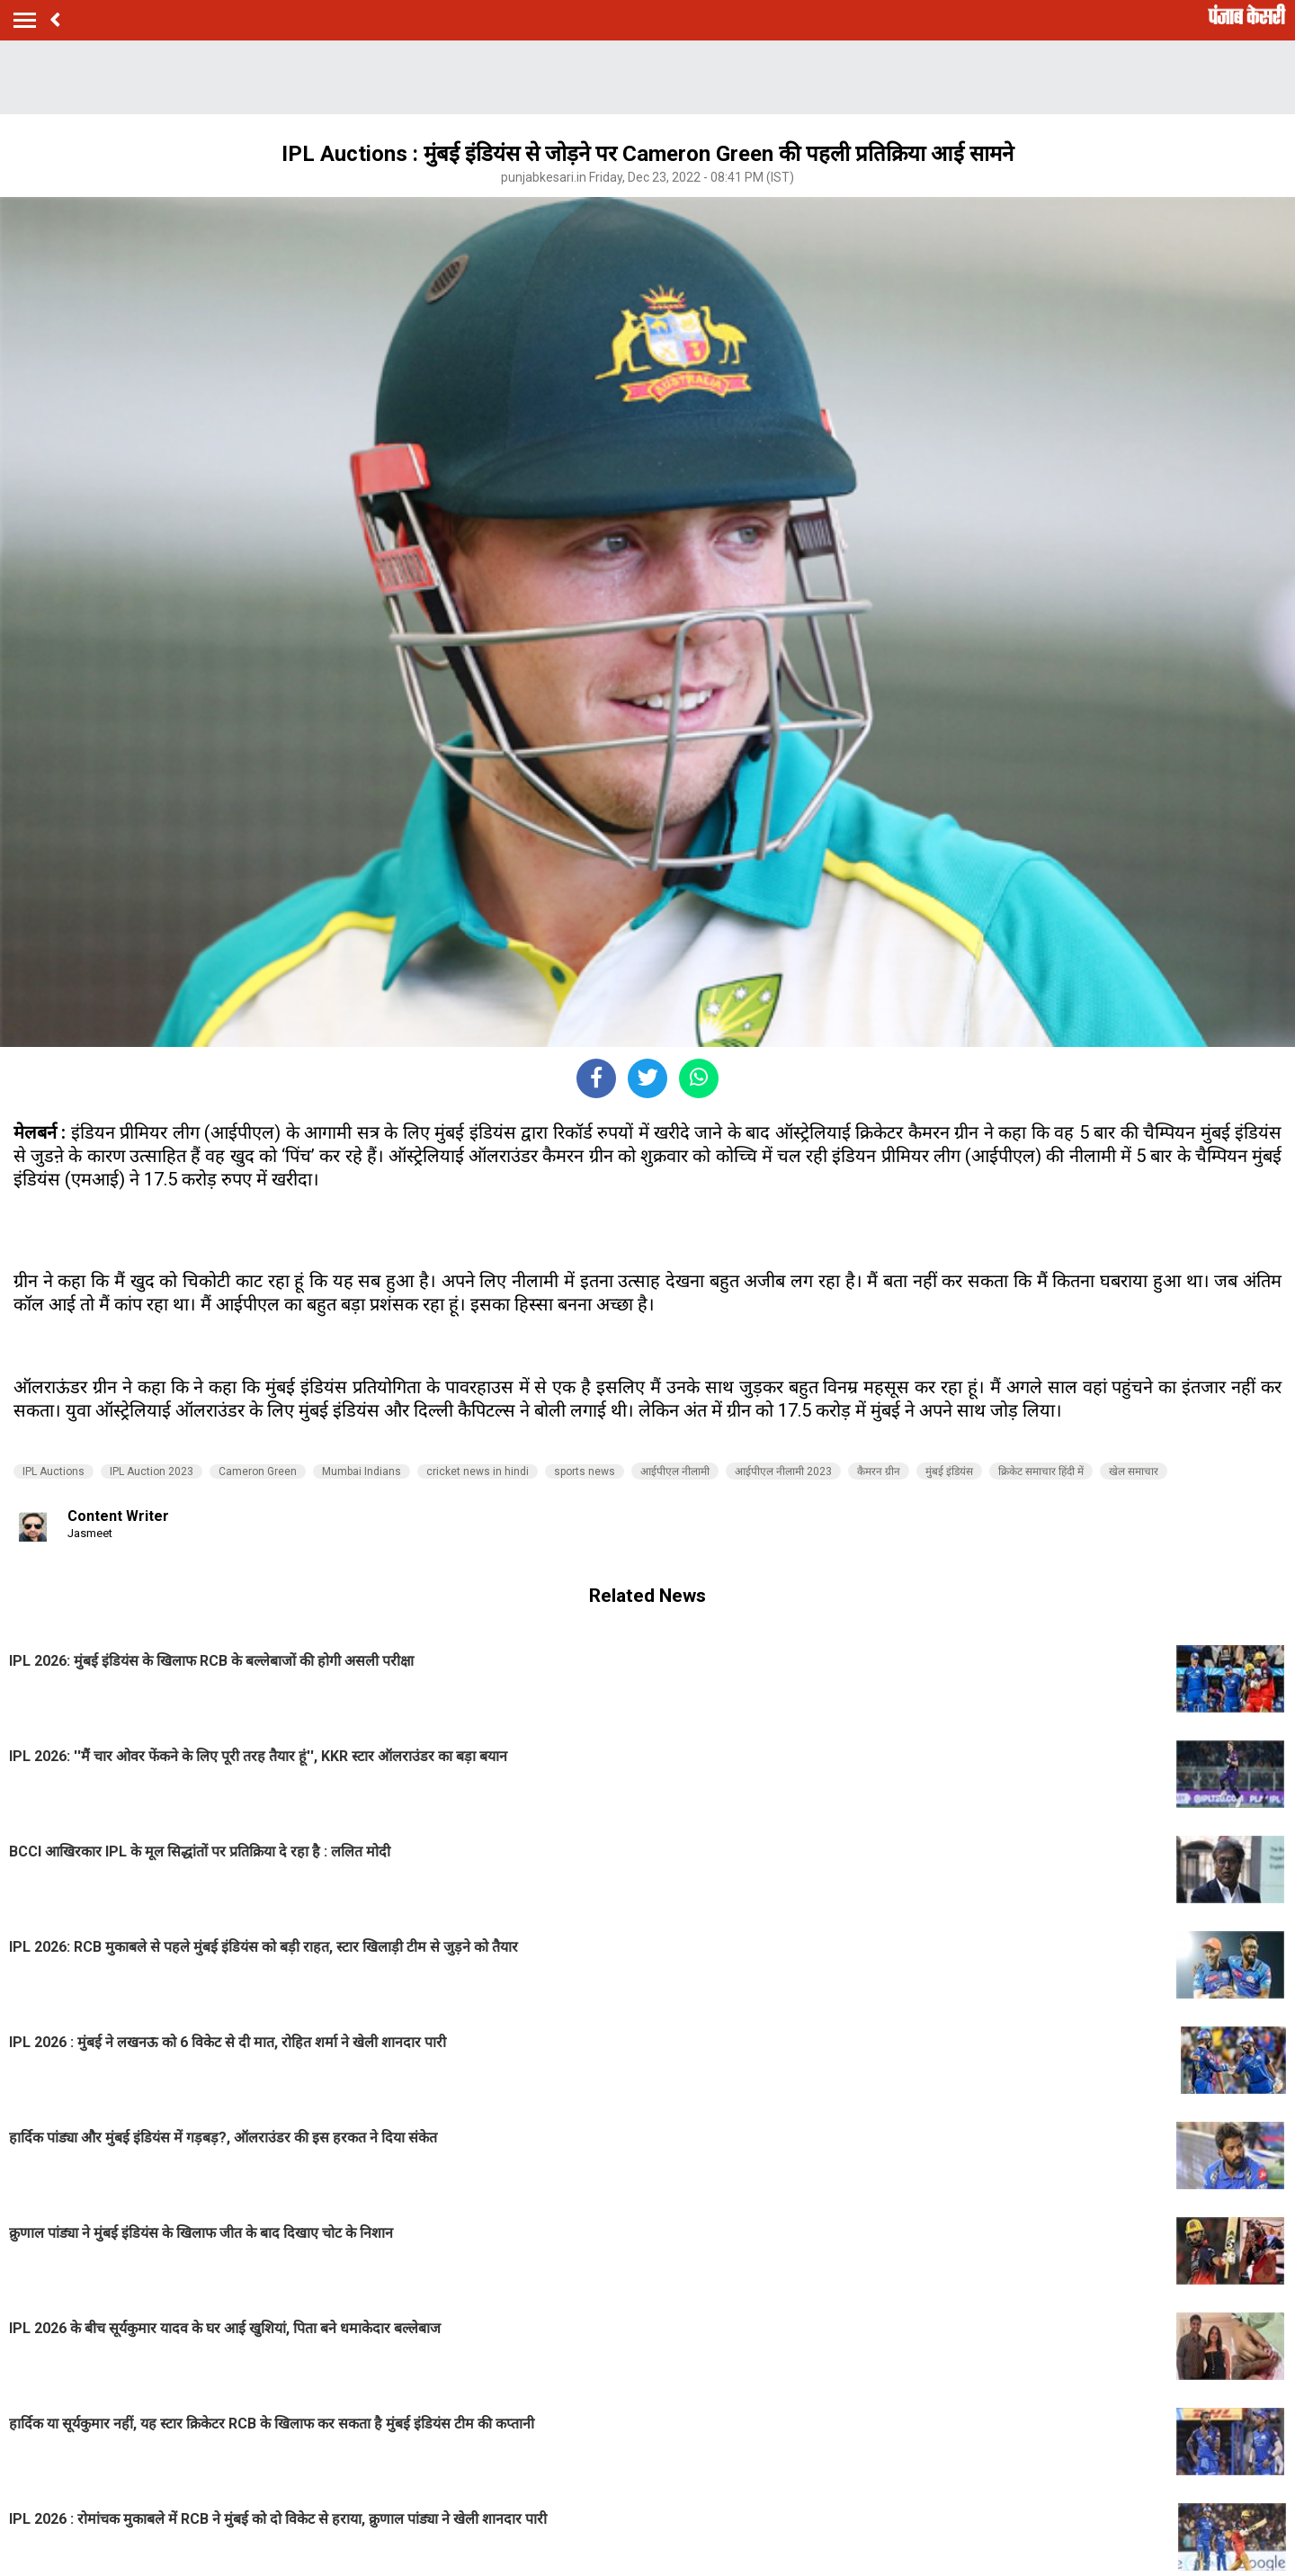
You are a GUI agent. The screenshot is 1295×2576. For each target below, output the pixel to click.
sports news (584, 1471)
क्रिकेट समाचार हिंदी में (1041, 1471)
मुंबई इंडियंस (949, 1471)
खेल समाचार (1133, 1471)
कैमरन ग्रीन (878, 1471)
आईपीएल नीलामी (675, 1471)
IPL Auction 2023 (151, 1471)
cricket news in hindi (477, 1471)
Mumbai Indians (361, 1471)
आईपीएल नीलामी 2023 (783, 1471)
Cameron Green (258, 1471)
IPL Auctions (53, 1471)
